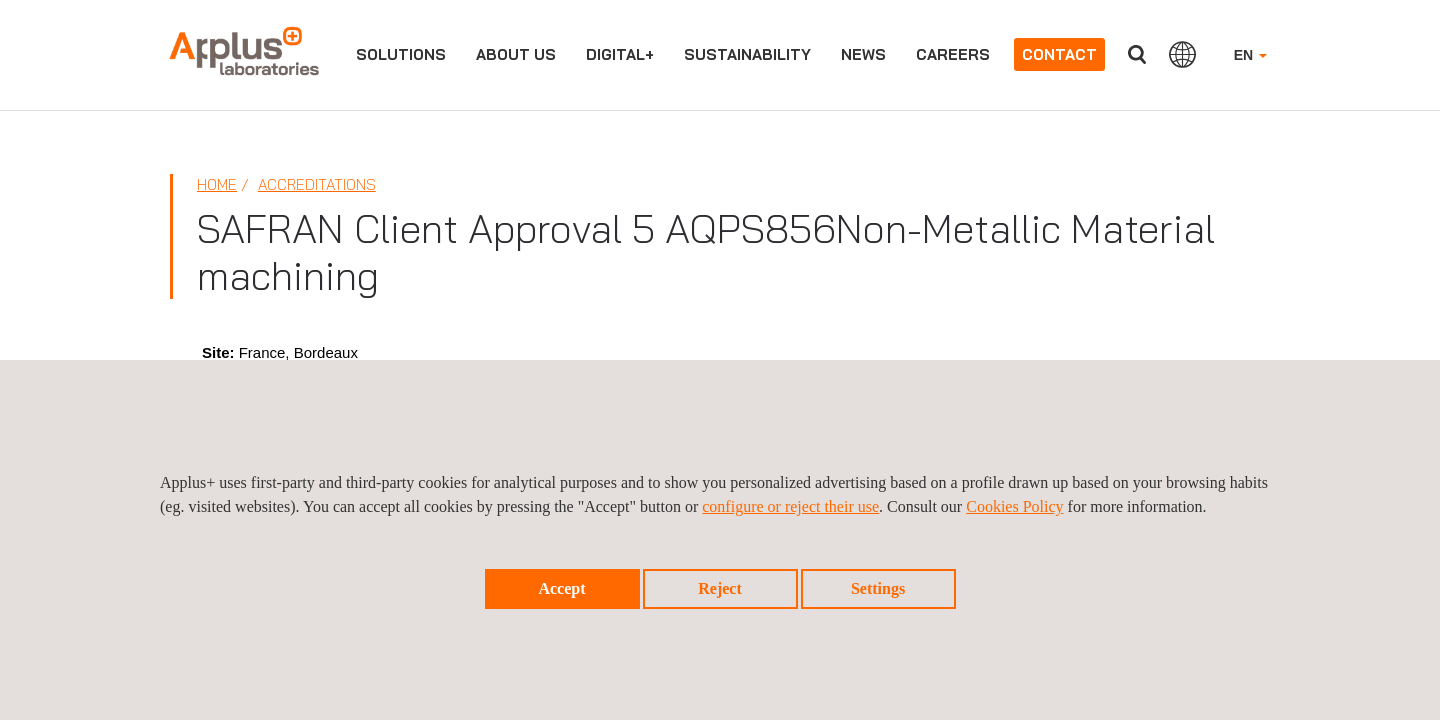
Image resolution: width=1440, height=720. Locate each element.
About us (516, 54)
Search (1137, 54)
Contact (1059, 54)
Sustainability (747, 54)
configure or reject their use (790, 506)
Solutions (401, 54)
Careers (953, 54)
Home (217, 184)
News (863, 54)
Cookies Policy (1014, 506)
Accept (561, 588)
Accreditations (317, 184)
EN (1250, 55)
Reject (720, 588)
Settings (878, 588)
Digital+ (620, 54)
